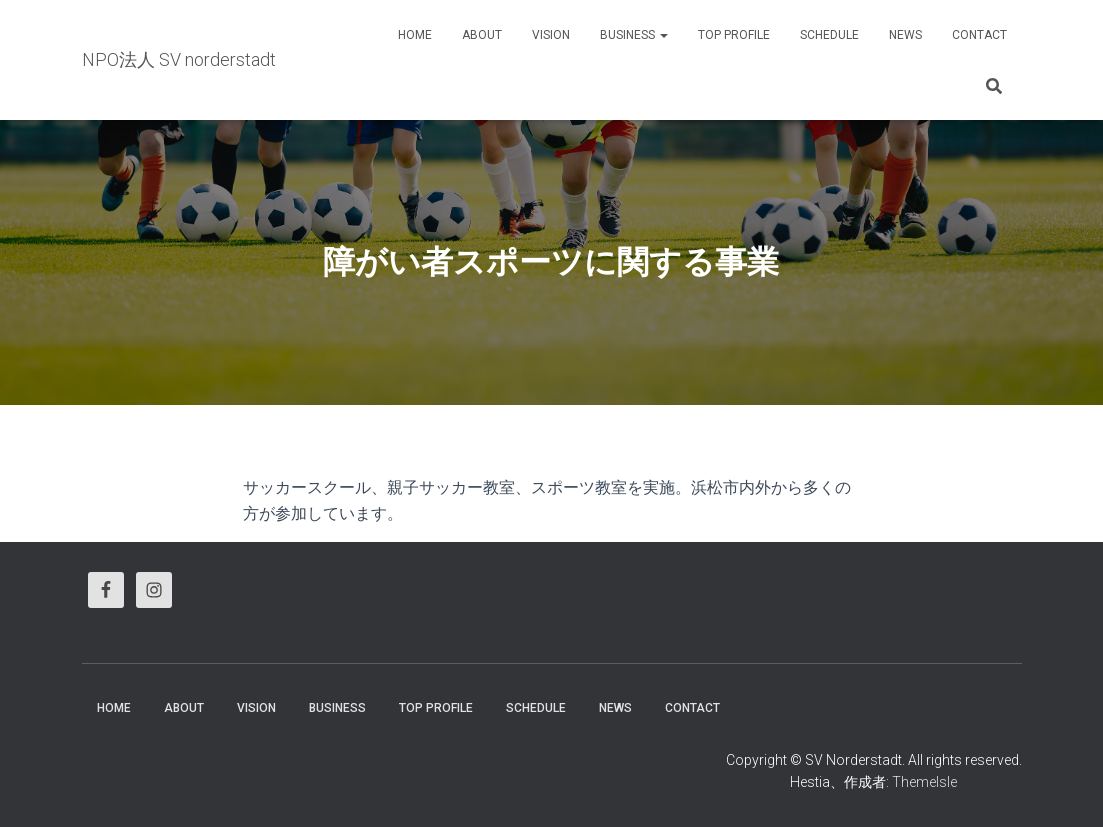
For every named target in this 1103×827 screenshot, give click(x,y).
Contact (979, 35)
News (905, 35)
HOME (415, 35)
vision (551, 35)
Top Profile (734, 35)
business (634, 35)
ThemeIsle (924, 782)
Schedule (829, 35)
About (482, 35)
